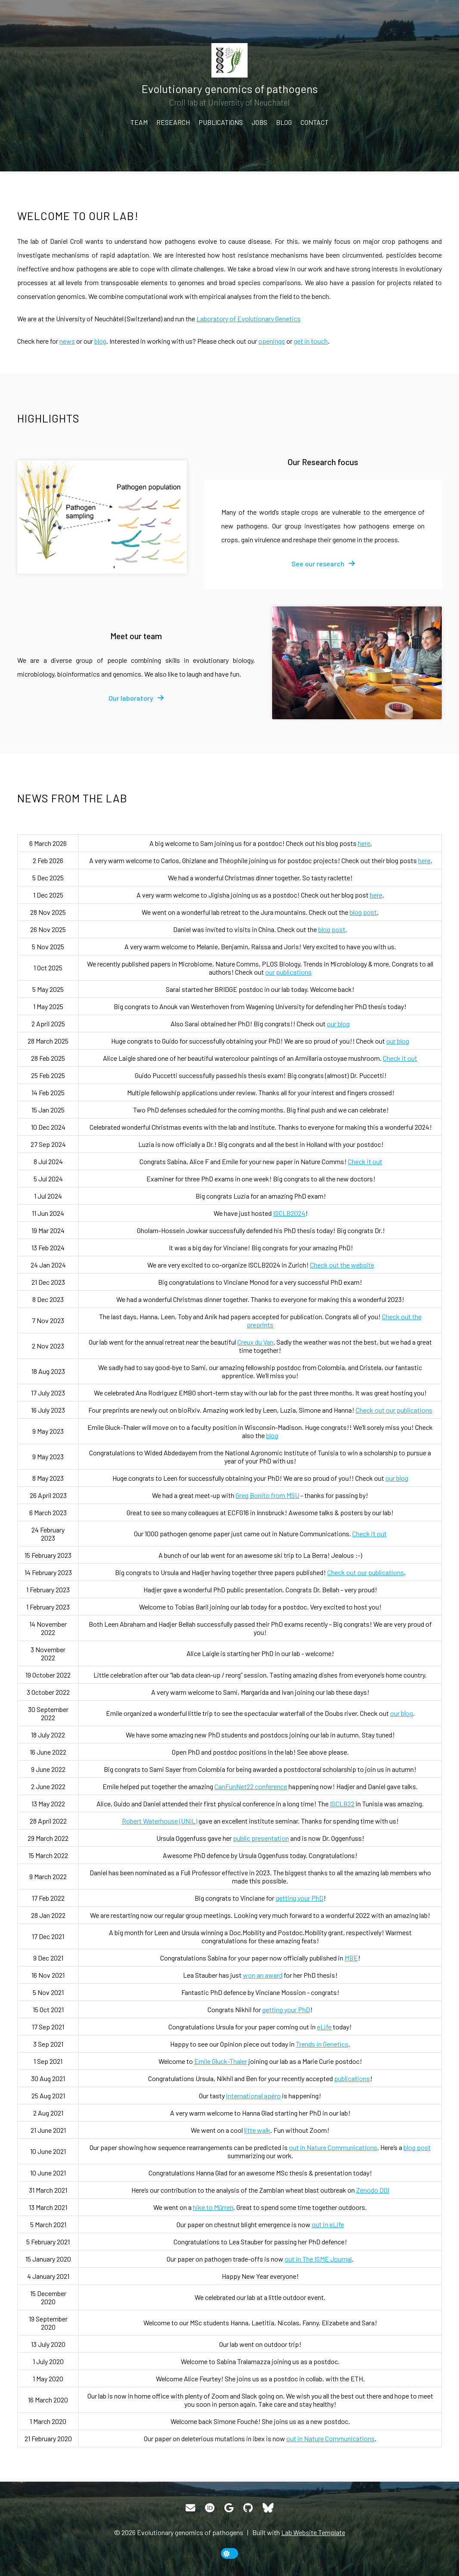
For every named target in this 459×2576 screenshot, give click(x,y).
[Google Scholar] (229, 2508)
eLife (324, 2027)
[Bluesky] (268, 2508)
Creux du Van (255, 1342)
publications (352, 2078)
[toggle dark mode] (229, 2553)
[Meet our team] (357, 663)
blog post (363, 912)
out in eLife (328, 2224)
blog (100, 341)
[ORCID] (210, 2508)
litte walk (257, 2130)
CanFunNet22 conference (250, 1786)
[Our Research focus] (102, 517)
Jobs (259, 122)
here (364, 843)
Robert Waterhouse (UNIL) (159, 1821)
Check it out (400, 1058)
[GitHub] (248, 2508)
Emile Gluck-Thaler (220, 2061)
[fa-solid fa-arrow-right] (323, 563)
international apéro (253, 2095)
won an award (262, 1975)
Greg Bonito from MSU (267, 1495)
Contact (315, 122)
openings (271, 341)
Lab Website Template (313, 2532)
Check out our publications (394, 1410)
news (67, 341)
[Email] (190, 2508)
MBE (351, 1958)
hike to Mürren (213, 2207)
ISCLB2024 (289, 1213)
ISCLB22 (342, 1803)
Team (139, 122)
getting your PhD (299, 1898)
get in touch (311, 341)
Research (173, 122)
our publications (288, 972)
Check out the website (342, 1265)
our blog (338, 1023)
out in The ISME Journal (318, 2259)
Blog (284, 122)
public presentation (261, 1838)
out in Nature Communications (333, 2147)
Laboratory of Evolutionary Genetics (248, 318)
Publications (220, 122)
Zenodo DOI (372, 2190)
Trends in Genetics (322, 2044)
